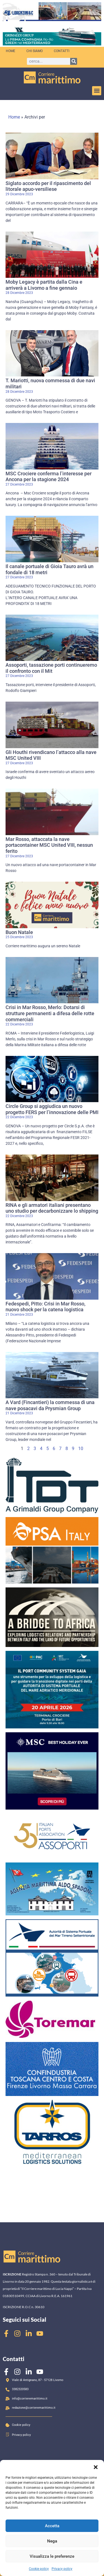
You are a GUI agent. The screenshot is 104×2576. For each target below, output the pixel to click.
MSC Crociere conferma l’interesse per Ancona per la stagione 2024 (49, 477)
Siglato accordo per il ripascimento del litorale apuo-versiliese (48, 186)
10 (80, 1448)
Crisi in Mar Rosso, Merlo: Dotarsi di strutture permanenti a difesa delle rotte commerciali (50, 1013)
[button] (95, 2467)
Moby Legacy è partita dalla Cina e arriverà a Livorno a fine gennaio (44, 285)
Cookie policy (39, 2569)
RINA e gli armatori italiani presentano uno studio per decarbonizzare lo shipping (52, 1208)
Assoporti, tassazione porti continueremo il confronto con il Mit (51, 668)
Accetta (52, 2525)
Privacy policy (62, 2569)
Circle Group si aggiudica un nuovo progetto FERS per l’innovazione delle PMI (52, 1109)
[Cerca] (73, 61)
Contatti (61, 51)
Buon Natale (19, 932)
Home (10, 51)
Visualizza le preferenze (52, 2556)
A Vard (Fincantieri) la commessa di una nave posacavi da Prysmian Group (50, 1405)
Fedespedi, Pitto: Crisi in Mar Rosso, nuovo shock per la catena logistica (45, 1307)
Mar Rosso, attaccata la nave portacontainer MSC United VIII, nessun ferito (49, 845)
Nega (52, 2541)
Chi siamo (34, 51)
